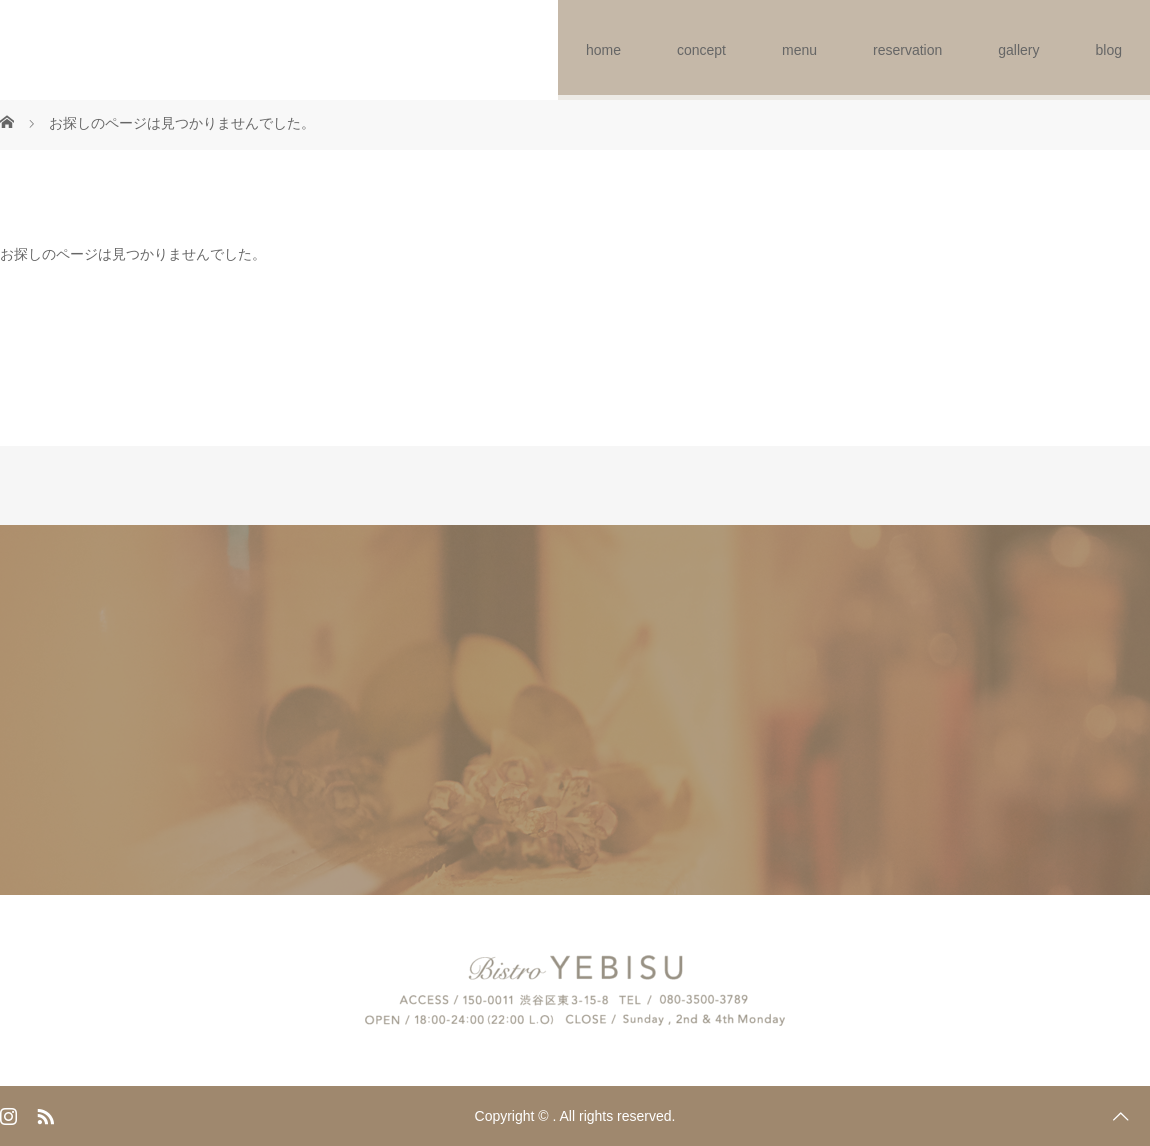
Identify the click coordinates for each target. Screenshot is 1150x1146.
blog (1109, 50)
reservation (907, 50)
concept (701, 50)
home (603, 50)
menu (799, 50)
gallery (1018, 50)
